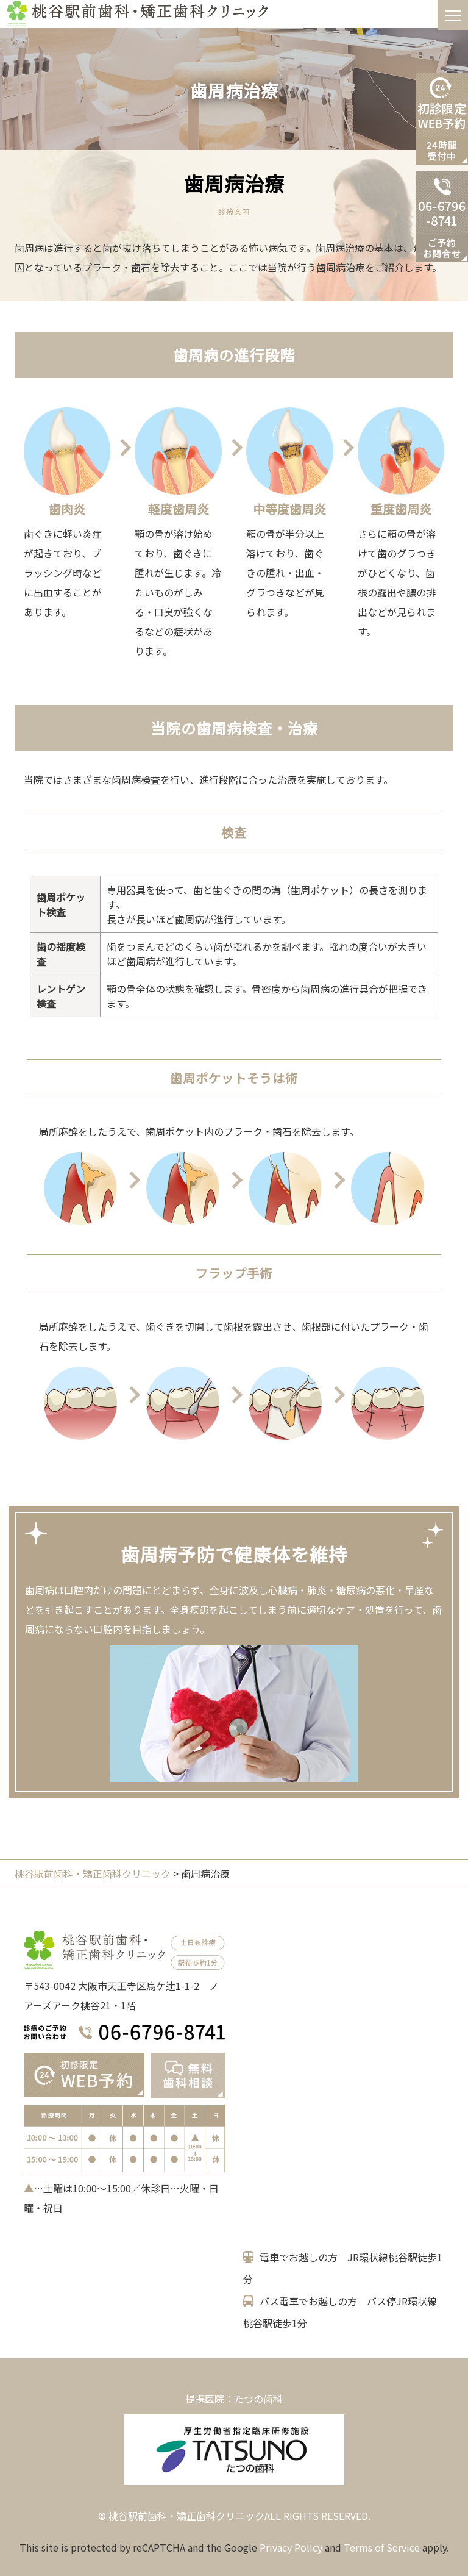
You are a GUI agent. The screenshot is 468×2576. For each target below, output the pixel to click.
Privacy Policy (291, 2547)
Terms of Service (382, 2547)
